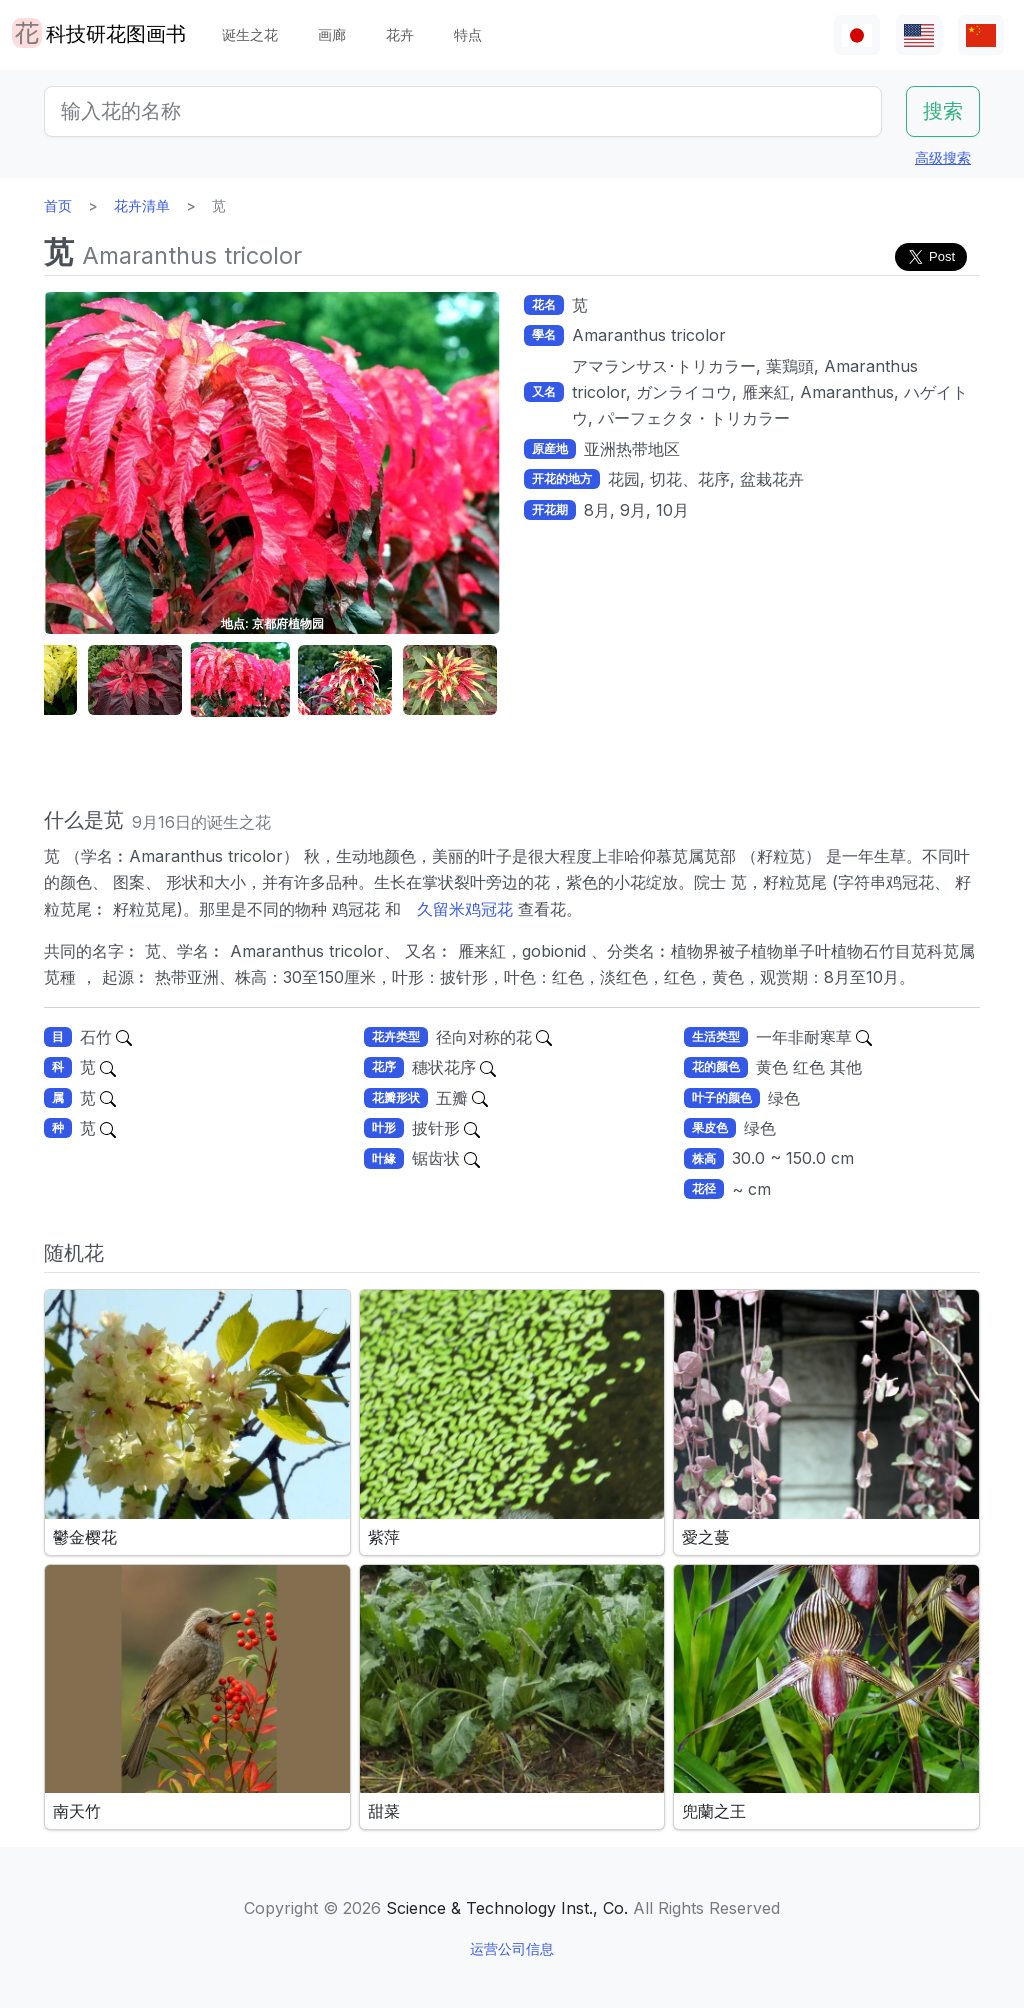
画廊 (332, 34)
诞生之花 (250, 34)
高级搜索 (943, 157)
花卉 (400, 34)
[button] (135, 680)
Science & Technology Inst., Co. (507, 1908)
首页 (58, 205)
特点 (468, 34)
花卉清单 (142, 205)
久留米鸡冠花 (465, 909)
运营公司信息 (512, 1948)
